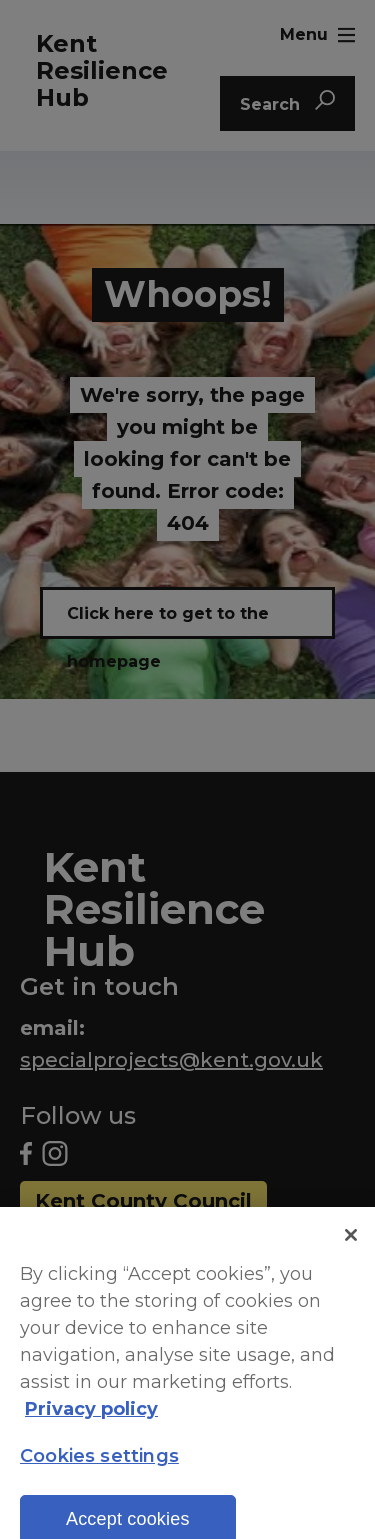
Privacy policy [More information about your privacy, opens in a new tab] (91, 1419)
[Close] (351, 1245)
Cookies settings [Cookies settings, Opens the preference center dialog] (99, 1467)
